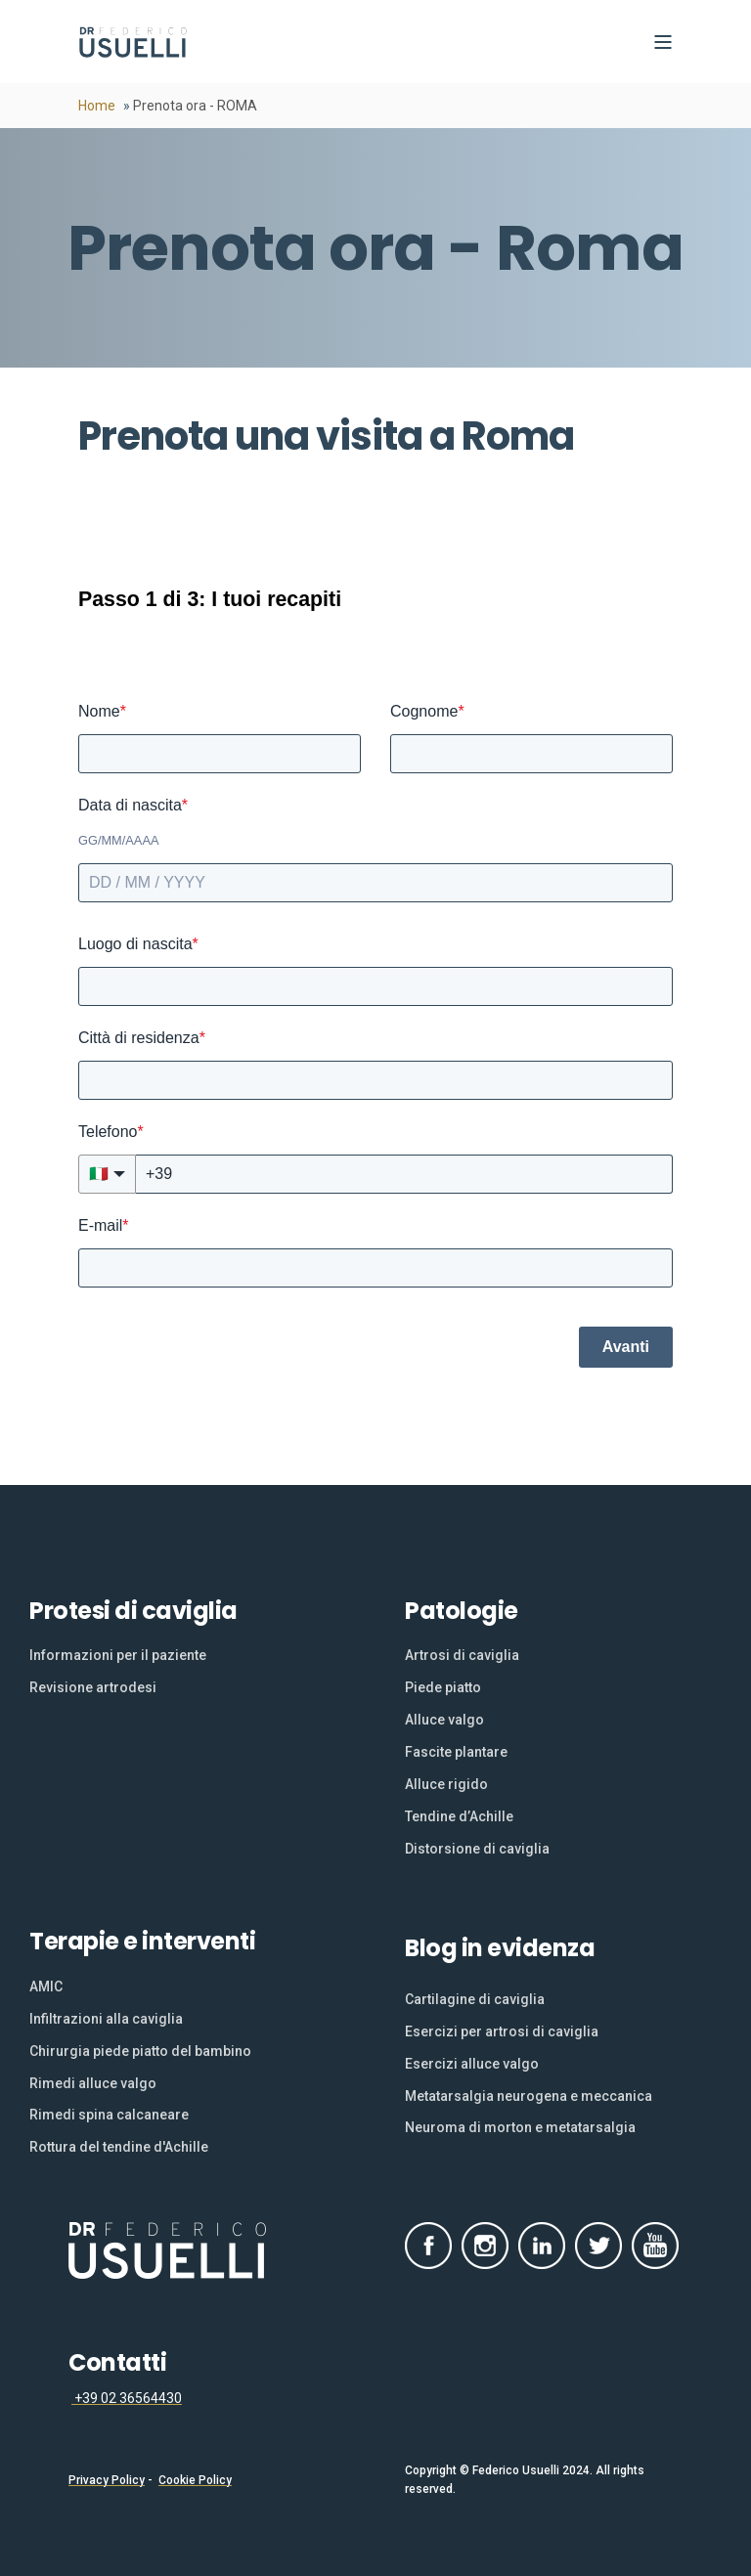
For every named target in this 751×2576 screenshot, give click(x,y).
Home (96, 105)
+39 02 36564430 (126, 2398)
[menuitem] (117, 1655)
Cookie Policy (195, 2480)
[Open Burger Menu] (663, 42)
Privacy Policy (106, 2480)
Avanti (625, 1346)
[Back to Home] (133, 42)
